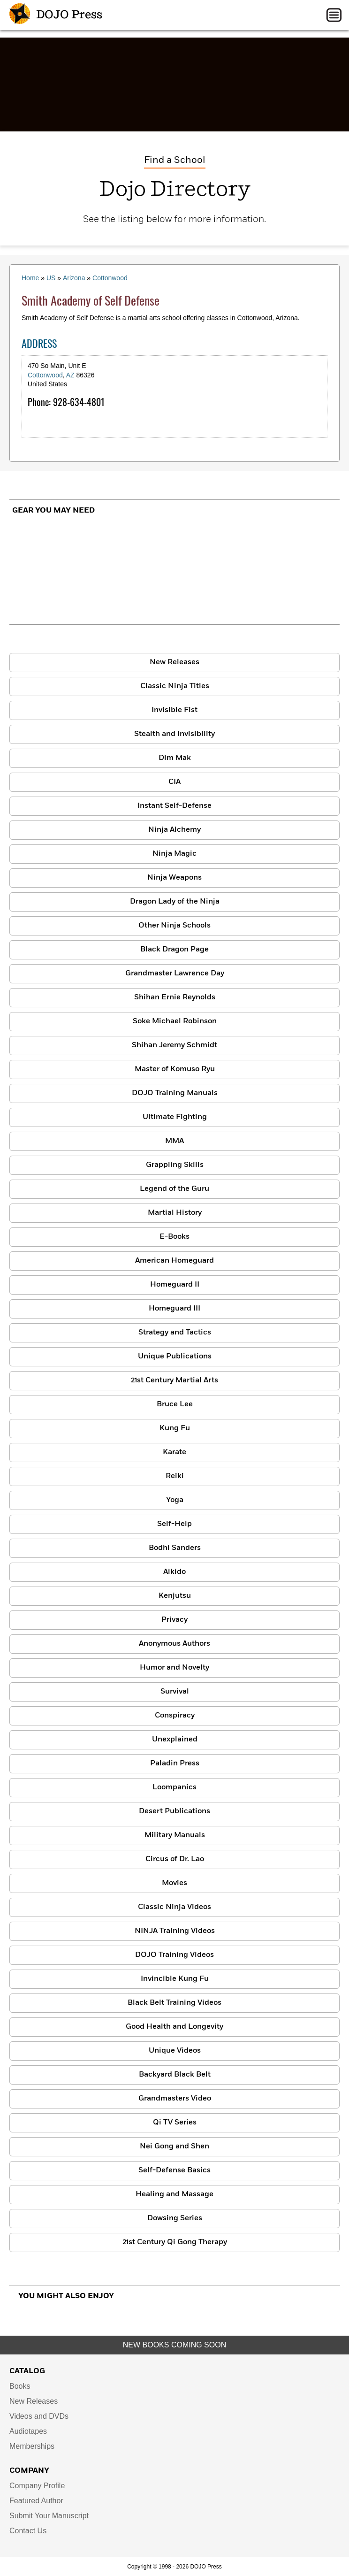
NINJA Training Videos (175, 1931)
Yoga (174, 1500)
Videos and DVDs (38, 2416)
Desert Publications (174, 1811)
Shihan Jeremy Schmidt (174, 1045)
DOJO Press (55, 15)
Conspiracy (175, 1715)
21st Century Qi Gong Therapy (174, 2242)
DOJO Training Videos (174, 1955)
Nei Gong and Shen (174, 2146)
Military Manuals (174, 1835)
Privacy (174, 1620)
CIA (174, 782)
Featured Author (36, 2501)
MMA (174, 1141)
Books (19, 2386)
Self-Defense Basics (174, 2170)
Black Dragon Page (174, 949)
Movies (174, 1883)
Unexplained (174, 1739)
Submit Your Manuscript (49, 2516)
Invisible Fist (174, 710)
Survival (174, 1691)
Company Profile (37, 2486)
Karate (174, 1452)
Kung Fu (174, 1428)
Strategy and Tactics (174, 1332)
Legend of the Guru (174, 1189)
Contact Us (27, 2531)
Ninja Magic (174, 854)
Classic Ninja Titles (174, 686)
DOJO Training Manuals (175, 1093)
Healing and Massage (174, 2194)
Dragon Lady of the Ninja (175, 901)
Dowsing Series (174, 2218)
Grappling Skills (175, 1165)
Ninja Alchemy (174, 830)
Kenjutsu (175, 1596)
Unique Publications (175, 1356)
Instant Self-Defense (174, 806)
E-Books (174, 1237)
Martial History (175, 1213)
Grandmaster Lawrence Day (174, 973)
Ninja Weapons (174, 878)
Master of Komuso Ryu (175, 1069)
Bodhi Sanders (175, 1548)
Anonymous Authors (174, 1644)
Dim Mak (175, 758)
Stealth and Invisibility (174, 734)
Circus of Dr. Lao (174, 1859)
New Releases (174, 662)
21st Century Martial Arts (174, 1380)
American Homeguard (174, 1261)
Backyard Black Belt (175, 2074)
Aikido (174, 1572)
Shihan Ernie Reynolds (174, 997)
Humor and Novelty (174, 1667)
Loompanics (174, 1787)
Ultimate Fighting (175, 1117)
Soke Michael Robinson (175, 1021)
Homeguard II (174, 1284)
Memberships (31, 2446)
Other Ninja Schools (174, 925)
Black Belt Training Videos (174, 2003)
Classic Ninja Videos (174, 1907)
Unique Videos (175, 2051)
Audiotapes (28, 2431)
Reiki (175, 1476)
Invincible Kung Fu (175, 1979)
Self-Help (174, 1524)
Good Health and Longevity (174, 2027)
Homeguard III (174, 1308)
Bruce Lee (175, 1404)
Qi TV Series (175, 2122)
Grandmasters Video (174, 2098)
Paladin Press (174, 1763)
